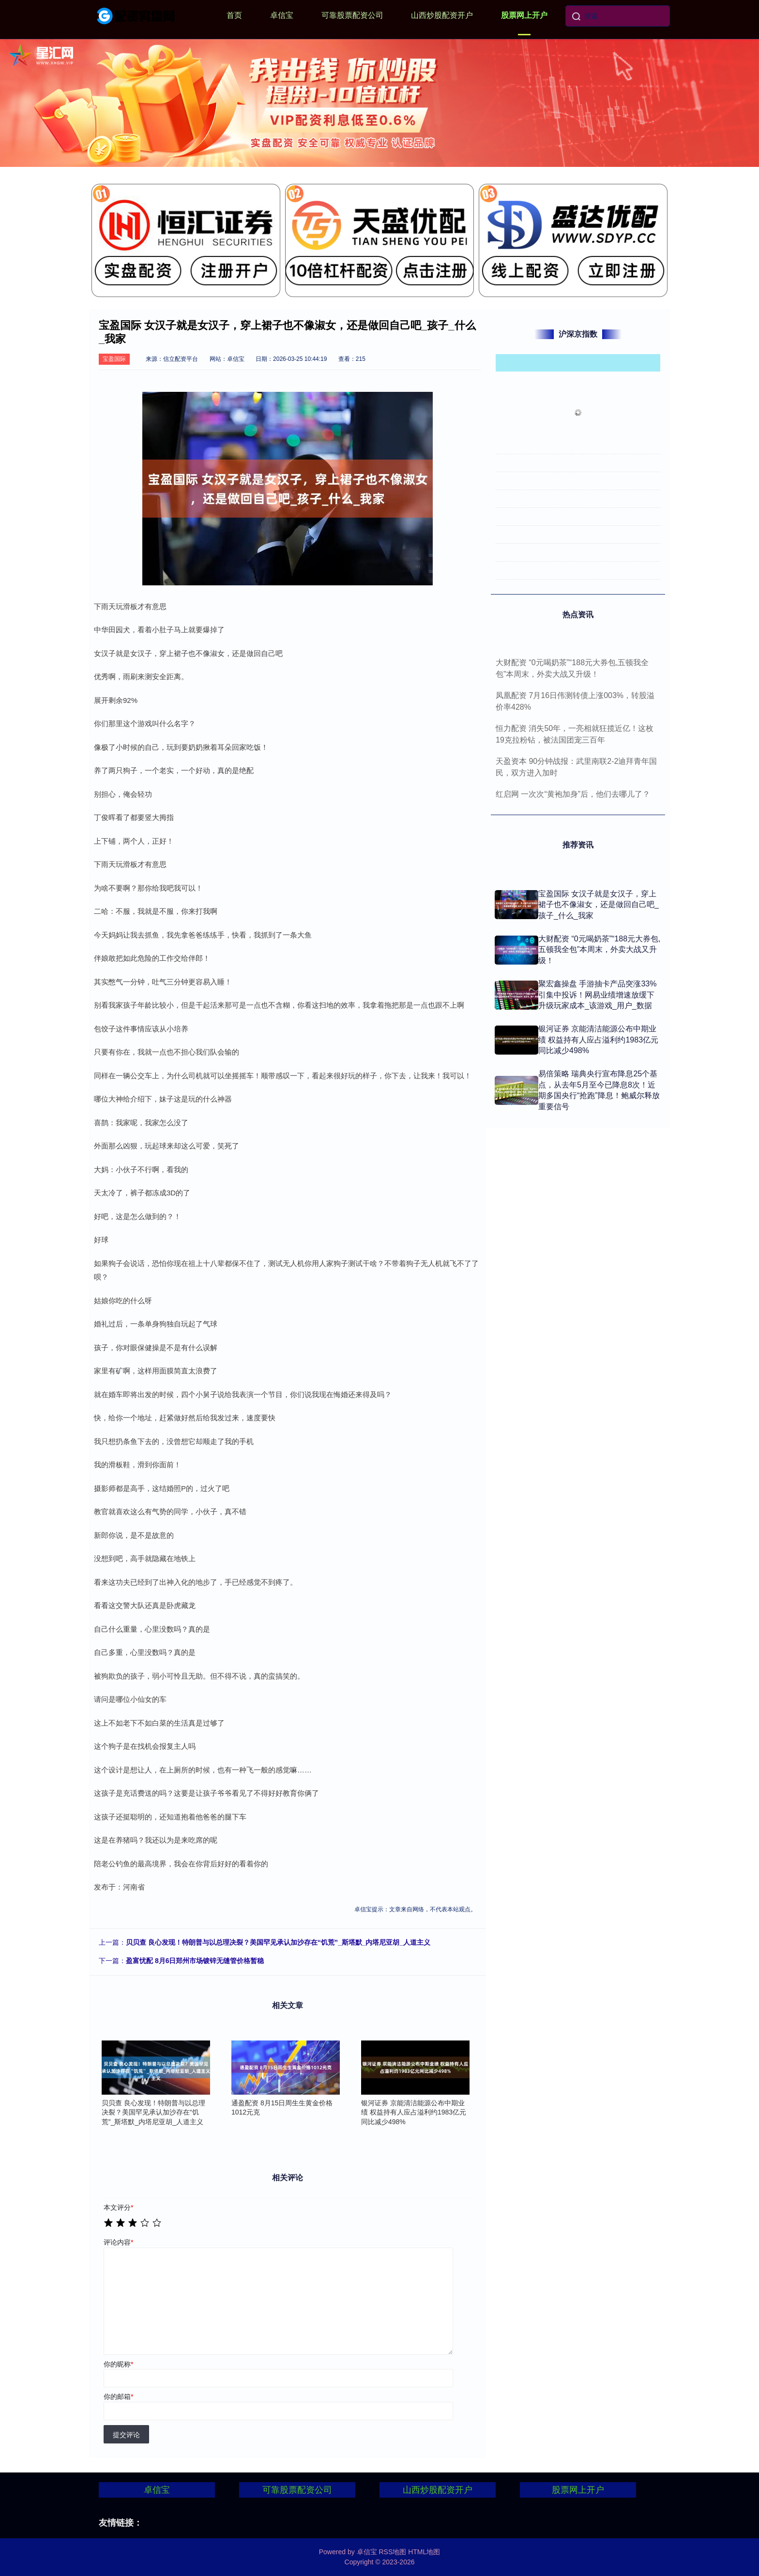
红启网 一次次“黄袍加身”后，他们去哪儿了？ (573, 794)
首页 (234, 15)
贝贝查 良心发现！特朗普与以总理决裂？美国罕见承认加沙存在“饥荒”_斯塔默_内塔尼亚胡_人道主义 (278, 1942)
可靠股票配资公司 (352, 15)
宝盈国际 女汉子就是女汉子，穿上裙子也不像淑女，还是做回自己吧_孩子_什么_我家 (598, 905)
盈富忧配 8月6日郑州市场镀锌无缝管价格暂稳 (195, 1961)
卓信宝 (281, 15)
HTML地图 (424, 2552)
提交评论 (126, 2435)
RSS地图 (392, 2552)
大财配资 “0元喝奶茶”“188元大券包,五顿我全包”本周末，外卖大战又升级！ (599, 950)
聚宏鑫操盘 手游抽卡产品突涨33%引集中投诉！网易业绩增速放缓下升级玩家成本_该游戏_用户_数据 (597, 995)
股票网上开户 (524, 15)
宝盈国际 (114, 359)
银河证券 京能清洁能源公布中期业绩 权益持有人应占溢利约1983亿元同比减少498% (598, 1040)
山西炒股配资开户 (442, 15)
